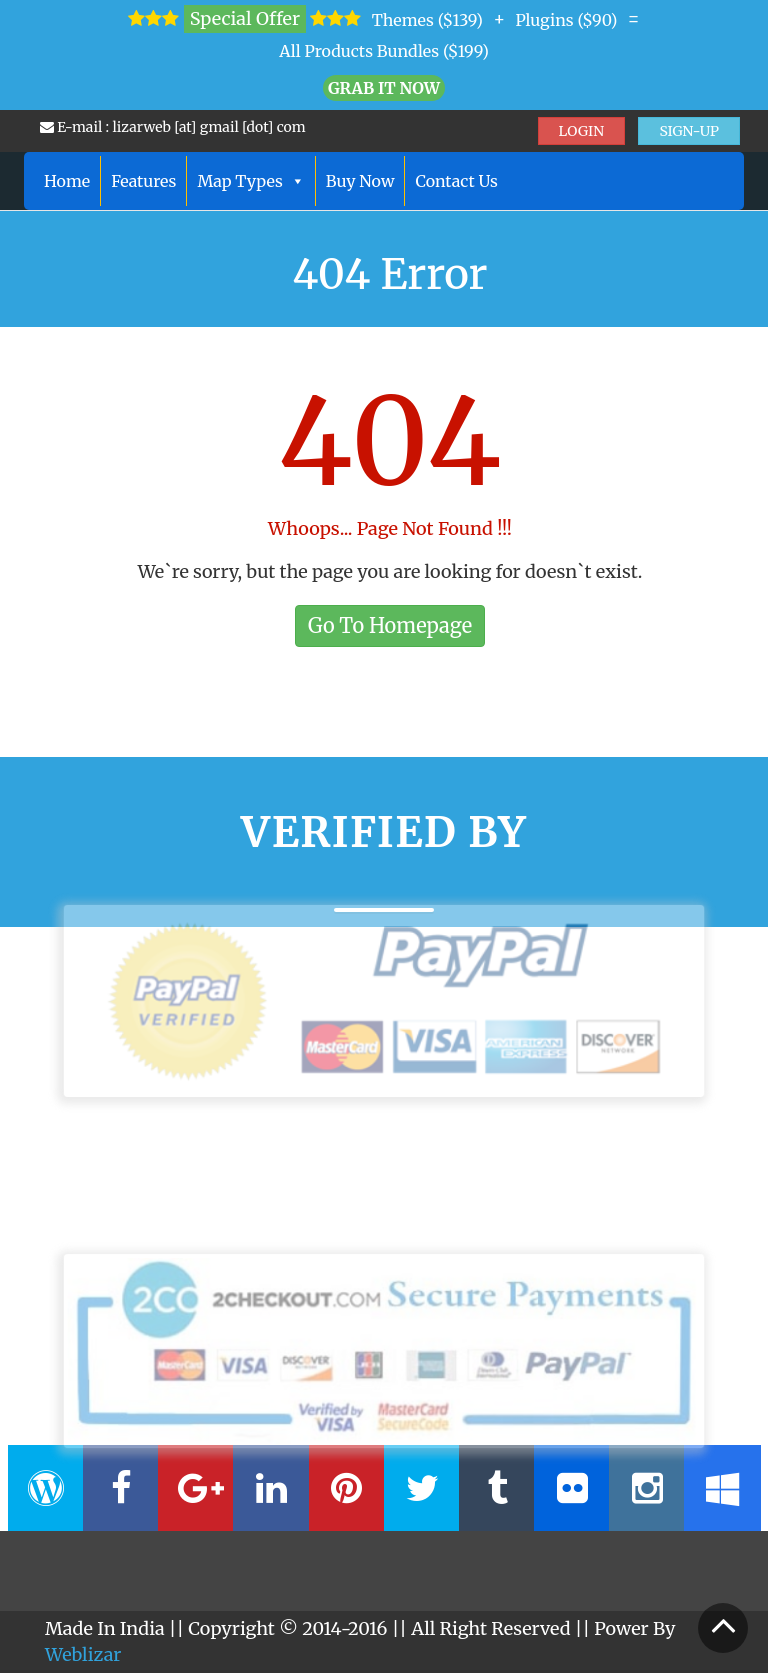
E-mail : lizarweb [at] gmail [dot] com (173, 127)
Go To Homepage (390, 625)
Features (143, 181)
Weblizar (83, 1654)
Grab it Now (384, 88)
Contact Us (456, 181)
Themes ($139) (427, 20)
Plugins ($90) (566, 20)
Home (67, 181)
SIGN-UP (689, 131)
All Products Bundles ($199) (384, 51)
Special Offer (245, 18)
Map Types (250, 181)
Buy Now (360, 181)
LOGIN (582, 131)
